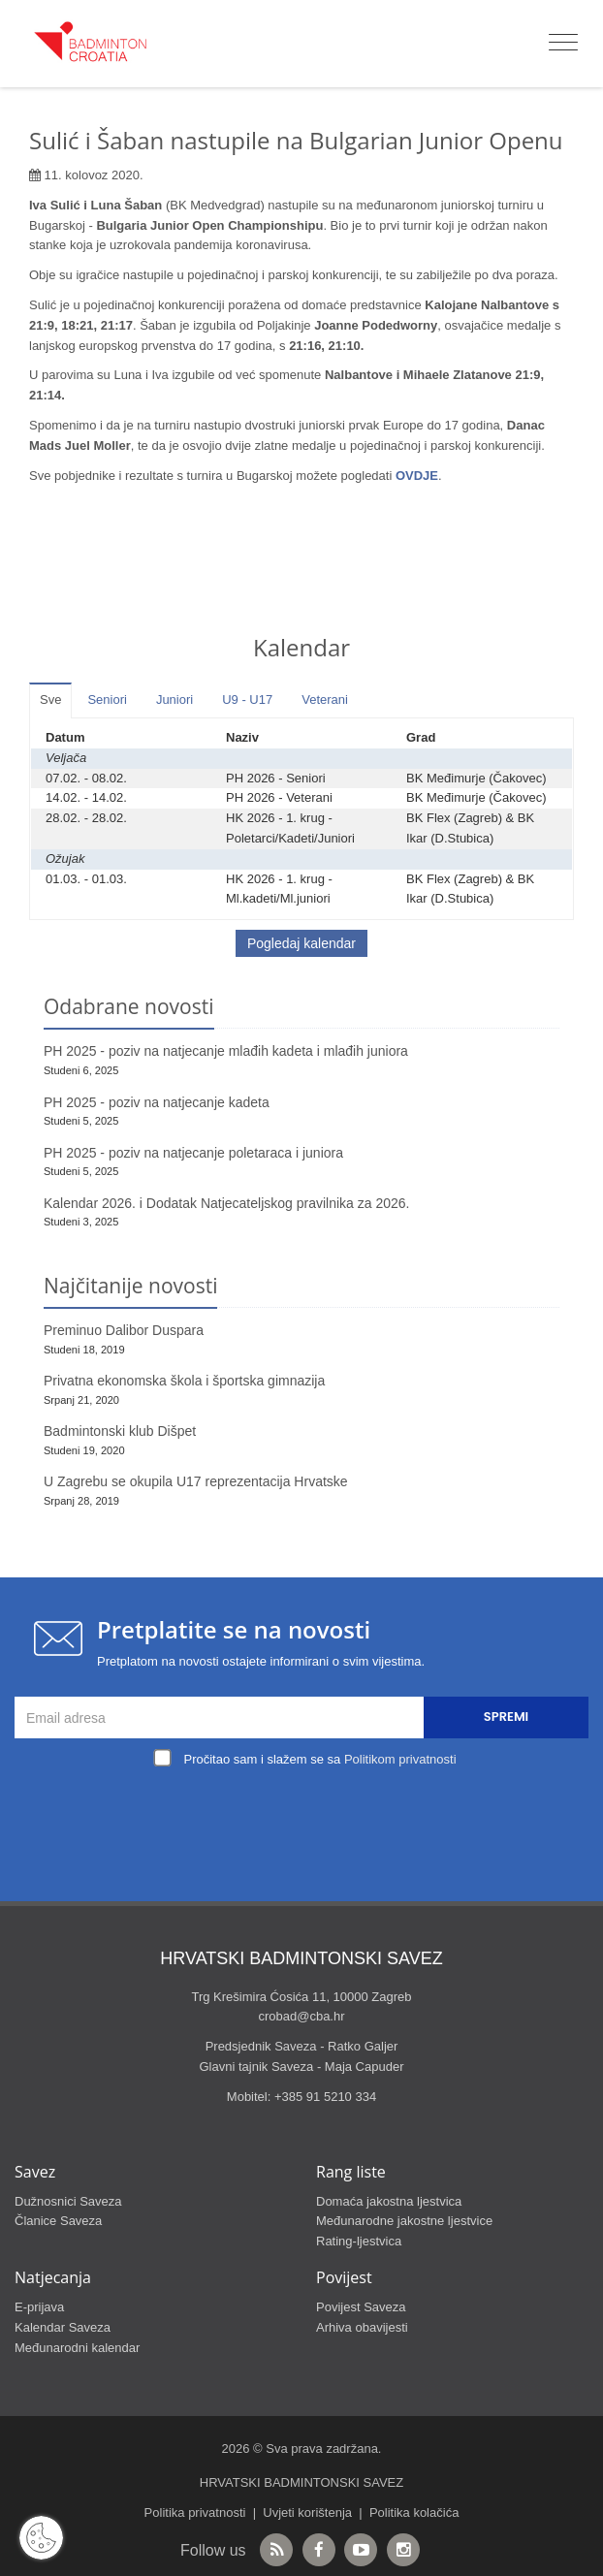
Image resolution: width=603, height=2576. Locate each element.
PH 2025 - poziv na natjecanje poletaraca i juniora (193, 1153)
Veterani (325, 699)
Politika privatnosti (195, 2512)
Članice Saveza (58, 2220)
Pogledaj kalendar (301, 943)
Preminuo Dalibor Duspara (124, 1330)
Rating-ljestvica (358, 2241)
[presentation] (306, 1818)
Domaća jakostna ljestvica (388, 2201)
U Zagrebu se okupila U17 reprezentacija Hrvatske (196, 1481)
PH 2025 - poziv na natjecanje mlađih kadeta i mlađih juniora (226, 1051)
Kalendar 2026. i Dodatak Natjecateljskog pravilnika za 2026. (226, 1203)
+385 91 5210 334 (325, 2096)
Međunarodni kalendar (77, 2347)
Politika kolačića (414, 2512)
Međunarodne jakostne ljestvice (404, 2220)
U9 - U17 (247, 699)
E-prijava (39, 2307)
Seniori (106, 699)
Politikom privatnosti (400, 1759)
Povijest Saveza (361, 2307)
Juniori (174, 699)
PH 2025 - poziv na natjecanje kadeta (157, 1102)
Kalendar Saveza (63, 2327)
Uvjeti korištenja (307, 2512)
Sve (50, 699)
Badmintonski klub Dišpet (120, 1431)
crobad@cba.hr (301, 2016)
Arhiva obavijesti (362, 2327)
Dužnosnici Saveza (68, 2201)
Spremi (506, 1716)
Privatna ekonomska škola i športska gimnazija (184, 1380)
